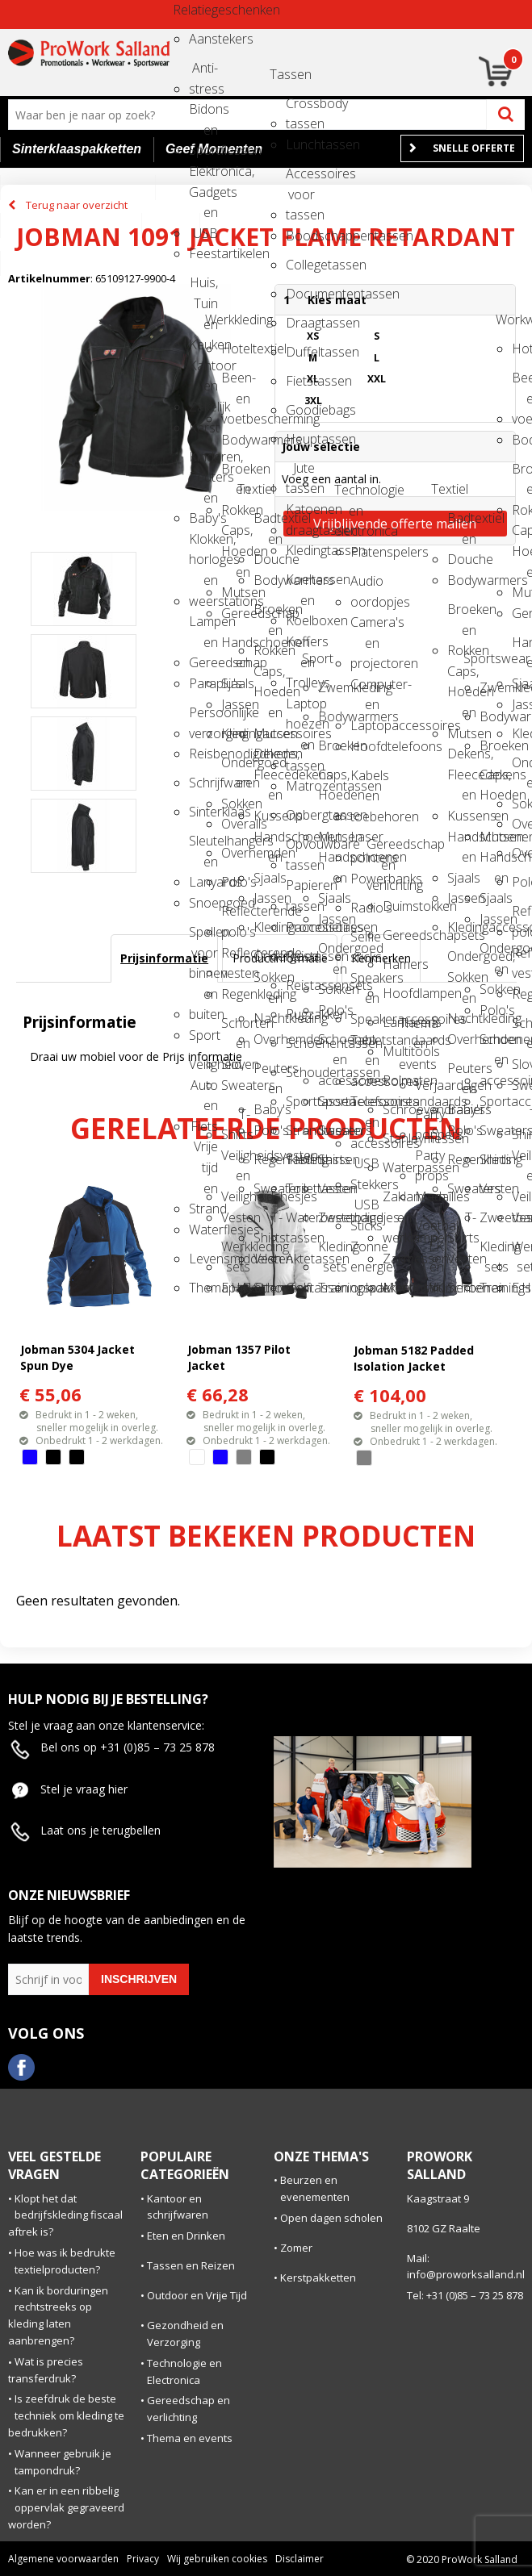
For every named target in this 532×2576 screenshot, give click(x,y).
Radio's (364, 907)
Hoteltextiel (235, 348)
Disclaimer (299, 2559)
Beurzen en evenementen (315, 2188)
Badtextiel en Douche (268, 523)
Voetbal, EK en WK (429, 1231)
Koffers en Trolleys (300, 647)
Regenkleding (235, 994)
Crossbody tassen (300, 108)
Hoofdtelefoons (364, 746)
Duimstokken (397, 906)
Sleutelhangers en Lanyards (203, 846)
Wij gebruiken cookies (217, 2559)
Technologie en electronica (348, 495)
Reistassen (300, 956)
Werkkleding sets (235, 1252)
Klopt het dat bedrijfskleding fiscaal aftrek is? (65, 2215)
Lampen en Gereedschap (203, 626)
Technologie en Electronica (184, 2371)
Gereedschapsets (397, 935)
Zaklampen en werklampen (397, 1202)
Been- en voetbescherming (235, 383)
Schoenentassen (300, 1043)
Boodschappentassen (300, 235)
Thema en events (413, 1028)
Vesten (235, 1217)
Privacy (143, 2559)
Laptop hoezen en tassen (300, 709)
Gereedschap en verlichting (381, 849)
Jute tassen (300, 473)
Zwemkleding (332, 687)
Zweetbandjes (332, 1217)
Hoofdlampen (397, 993)
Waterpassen (397, 1167)
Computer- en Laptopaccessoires (364, 689)
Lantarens (397, 1022)
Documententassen (300, 294)
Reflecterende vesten (235, 958)
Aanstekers (203, 39)
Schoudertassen (300, 1072)
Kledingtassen (300, 550)
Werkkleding (219, 319)
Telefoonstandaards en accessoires (364, 1106)
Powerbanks (364, 878)
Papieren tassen (300, 890)
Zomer (296, 2247)
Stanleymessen (397, 1138)
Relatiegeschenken (187, 10)
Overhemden (235, 853)
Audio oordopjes (364, 586)
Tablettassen (300, 1159)
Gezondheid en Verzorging (185, 2333)
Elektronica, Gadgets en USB (203, 176)
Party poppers (429, 1119)
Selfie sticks (364, 942)
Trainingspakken (332, 1287)
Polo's (235, 882)
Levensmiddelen (203, 1258)
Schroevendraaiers (397, 1109)
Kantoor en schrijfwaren (177, 2207)
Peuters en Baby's (268, 1073)
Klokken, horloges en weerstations (203, 544)
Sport (203, 1035)
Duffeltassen (300, 352)
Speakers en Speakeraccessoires (364, 983)
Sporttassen (300, 1101)
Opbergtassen (300, 815)
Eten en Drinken (186, 2235)
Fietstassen (300, 381)
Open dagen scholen (331, 2218)
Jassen (235, 704)
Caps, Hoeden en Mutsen (235, 535)
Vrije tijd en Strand (203, 1152)
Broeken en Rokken (235, 474)
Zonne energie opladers (364, 1252)
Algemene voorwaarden (63, 2559)
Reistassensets (300, 985)
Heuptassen (300, 439)
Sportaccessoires (332, 1101)
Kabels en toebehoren (364, 780)
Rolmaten (397, 1080)
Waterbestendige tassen (300, 1223)
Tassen (284, 74)
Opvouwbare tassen (300, 849)
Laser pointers (364, 842)
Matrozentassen (300, 786)
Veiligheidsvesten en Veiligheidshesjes (235, 1160)
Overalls (235, 824)
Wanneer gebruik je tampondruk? (63, 2462)
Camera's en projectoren (364, 627)
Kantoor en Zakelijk (203, 371)
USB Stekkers (364, 1168)
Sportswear (477, 658)
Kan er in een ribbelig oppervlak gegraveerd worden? (66, 2507)
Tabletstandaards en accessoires (364, 1045)
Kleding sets (332, 1252)
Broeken (332, 745)
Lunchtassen (300, 144)
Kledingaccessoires (235, 733)
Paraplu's (203, 683)
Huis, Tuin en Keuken (203, 287)
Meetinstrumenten (397, 1287)
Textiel (251, 489)
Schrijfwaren (203, 782)
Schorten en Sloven (235, 1028)
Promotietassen (300, 927)
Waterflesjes (203, 1229)
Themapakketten (203, 1287)
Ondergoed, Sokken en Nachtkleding (268, 961)
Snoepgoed (203, 903)
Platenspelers (364, 552)
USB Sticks (364, 1210)
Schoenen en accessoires (332, 1044)
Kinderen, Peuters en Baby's (203, 462)
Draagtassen (300, 323)
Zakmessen (397, 1258)
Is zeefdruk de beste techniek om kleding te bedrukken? (66, 2415)
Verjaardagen (429, 1085)
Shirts (332, 1159)
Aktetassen (300, 1258)
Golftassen (300, 1287)
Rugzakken (300, 1014)
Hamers (397, 964)
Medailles (429, 1196)
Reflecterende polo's (235, 916)
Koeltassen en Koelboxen (300, 584)
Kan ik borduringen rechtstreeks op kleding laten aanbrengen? (58, 2315)
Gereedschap (235, 613)
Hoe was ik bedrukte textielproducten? (65, 2261)
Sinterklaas (203, 811)
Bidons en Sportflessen (203, 114)
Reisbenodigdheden (203, 753)
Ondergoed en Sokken (235, 768)
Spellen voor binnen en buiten (203, 937)
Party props (429, 1160)
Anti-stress (203, 73)
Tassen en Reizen (191, 2265)
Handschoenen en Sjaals (235, 647)
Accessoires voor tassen (300, 179)
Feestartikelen (203, 253)
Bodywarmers (235, 440)
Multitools (397, 1051)
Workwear (510, 319)
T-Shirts (235, 1119)
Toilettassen (300, 1188)
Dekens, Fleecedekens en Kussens (268, 759)
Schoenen (268, 1287)
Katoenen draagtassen (300, 514)
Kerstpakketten (318, 2277)
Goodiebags (300, 410)
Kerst (203, 427)
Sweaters (235, 1085)
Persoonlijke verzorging (203, 717)
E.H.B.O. (235, 1287)
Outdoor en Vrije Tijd (197, 2295)
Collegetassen (300, 264)
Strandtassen (300, 1130)
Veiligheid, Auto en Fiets (203, 1069)
